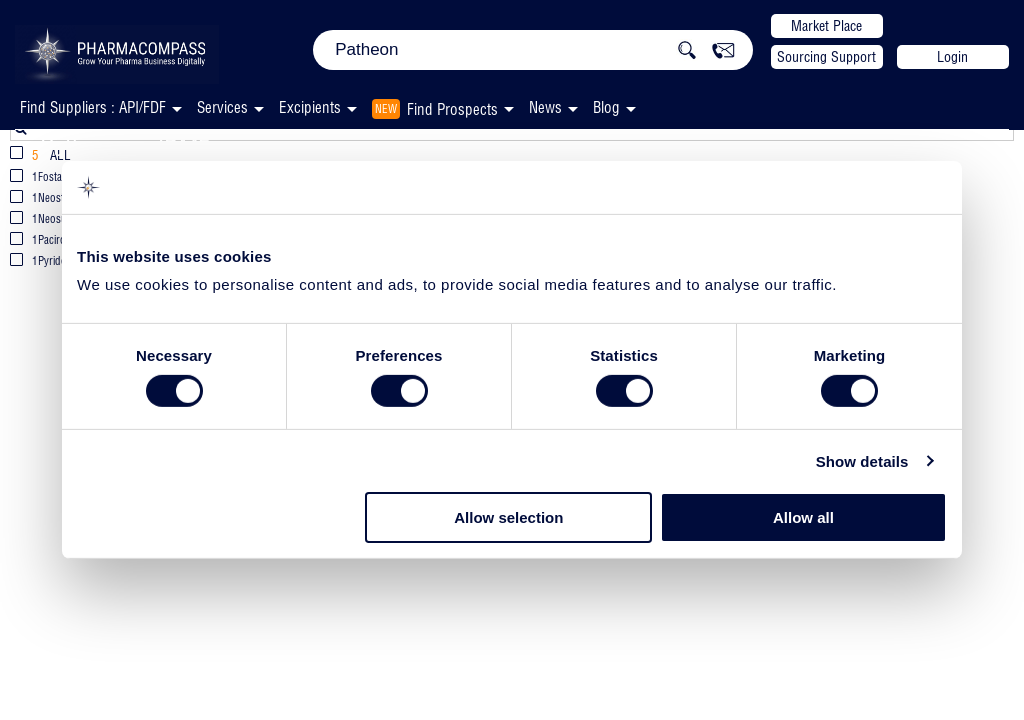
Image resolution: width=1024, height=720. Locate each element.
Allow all (803, 517)
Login (952, 57)
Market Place (826, 26)
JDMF (181, 148)
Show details (862, 461)
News (545, 107)
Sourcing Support (826, 57)
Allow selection (508, 517)
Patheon (81, 146)
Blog (606, 107)
